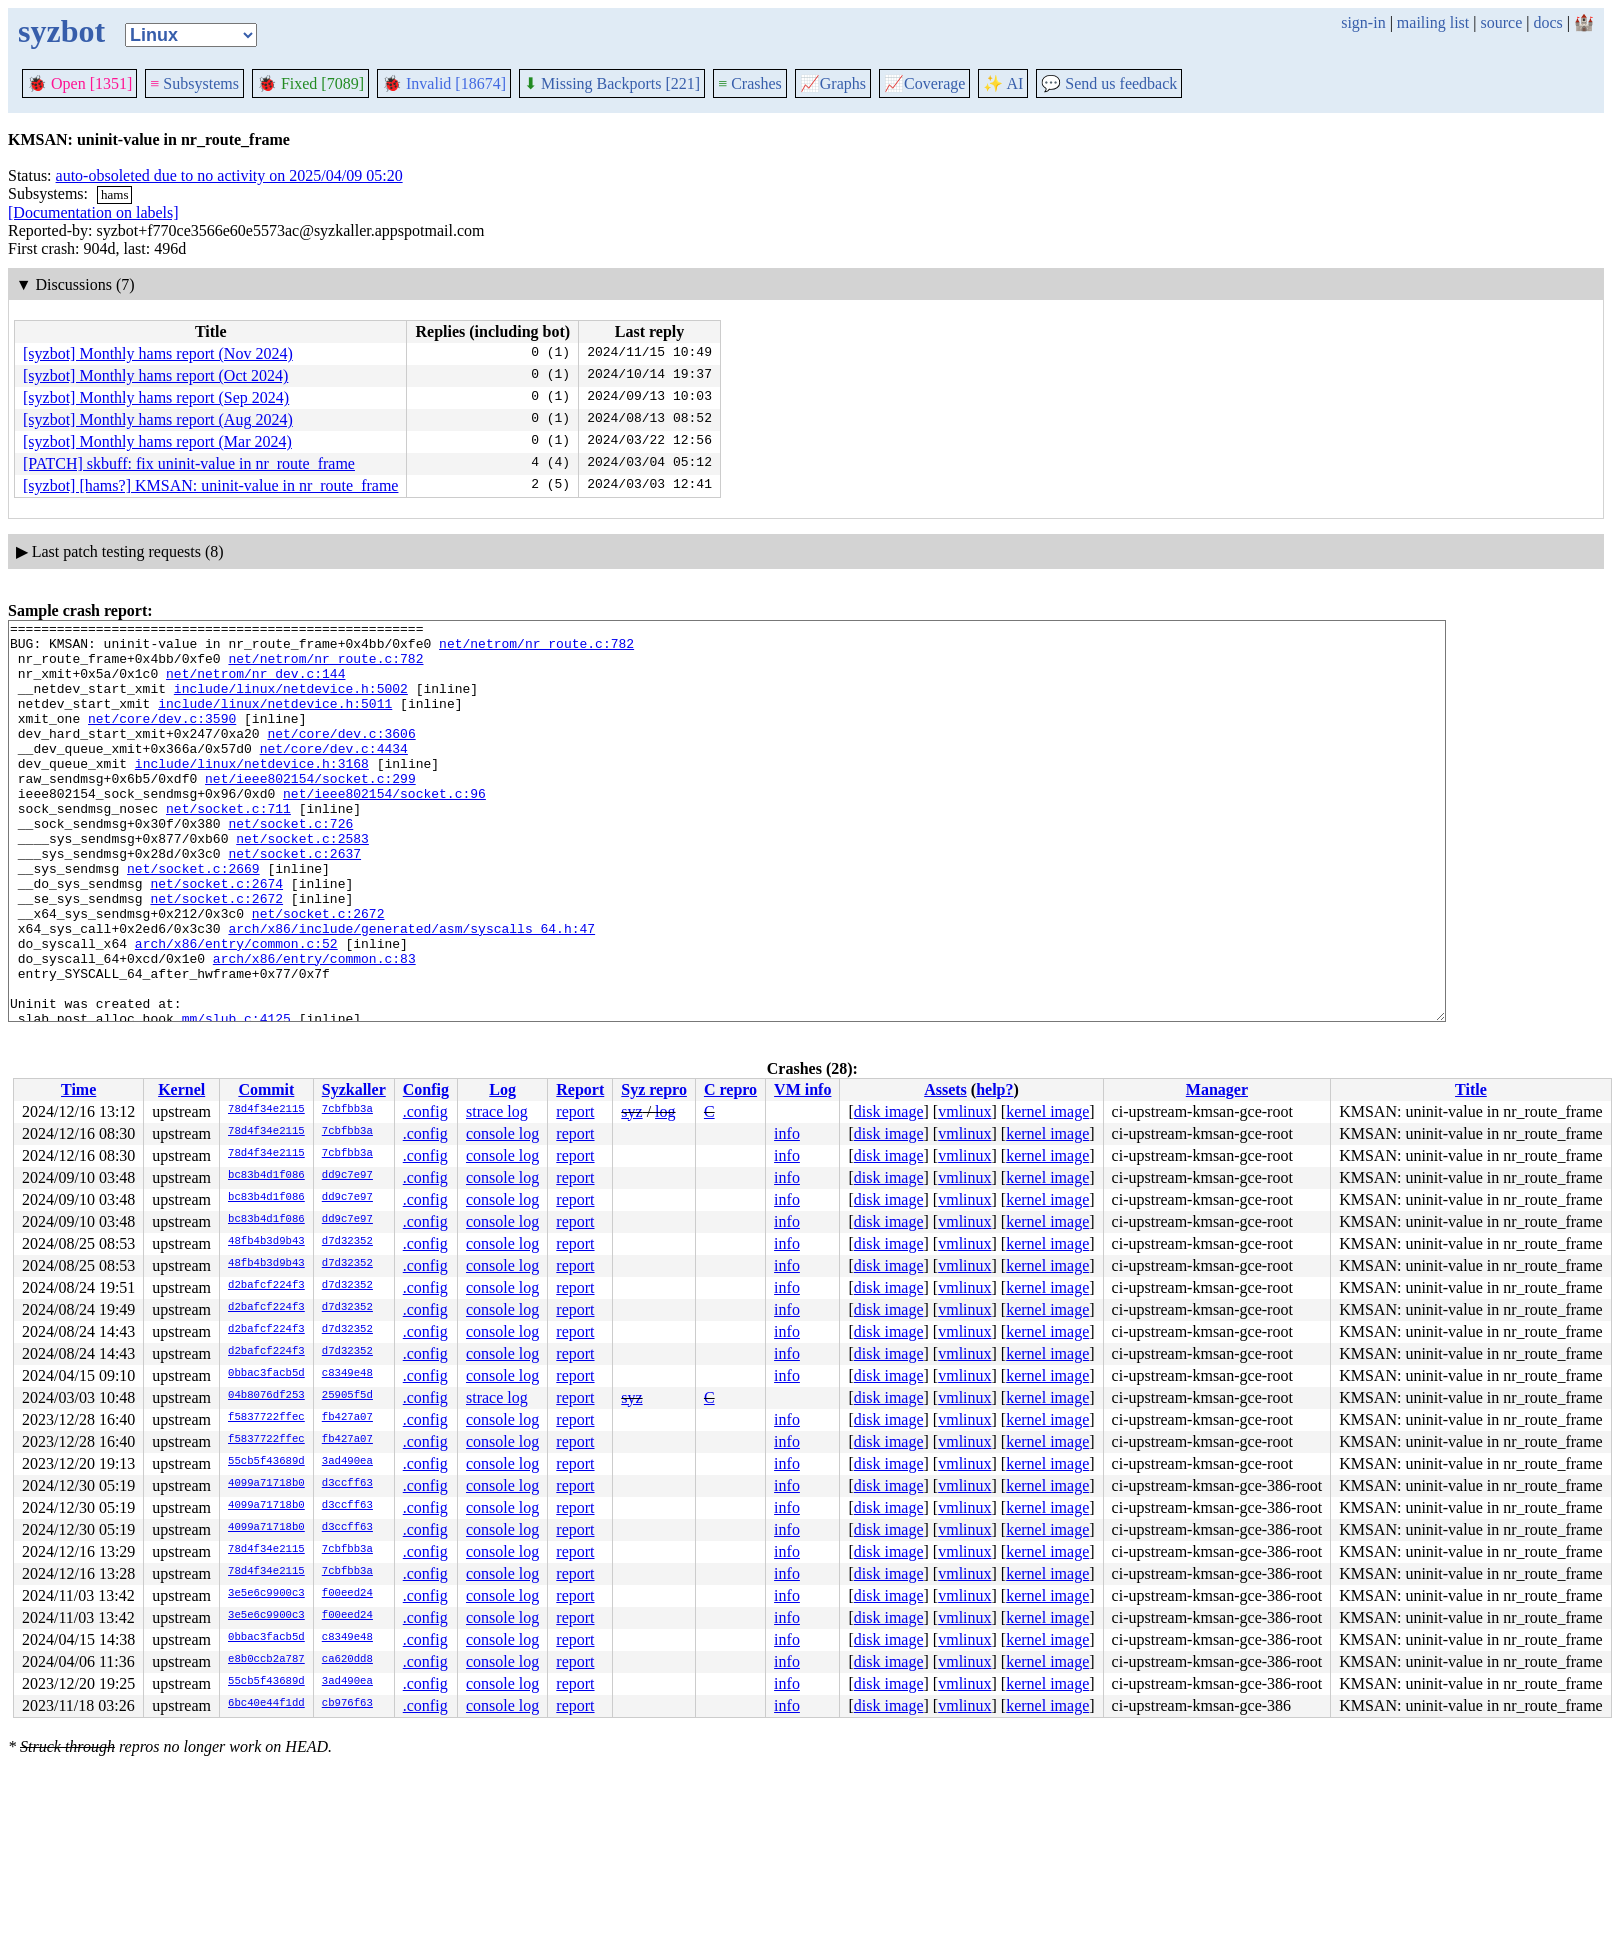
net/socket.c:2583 (302, 883)
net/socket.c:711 (228, 847)
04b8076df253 (266, 1396)
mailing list (1433, 22)
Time (78, 1089)
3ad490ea (347, 1462)
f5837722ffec (266, 1418)
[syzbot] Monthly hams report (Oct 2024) (155, 375)
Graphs (833, 83)
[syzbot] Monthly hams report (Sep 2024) (156, 397)
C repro (730, 1089)
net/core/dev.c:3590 (162, 739)
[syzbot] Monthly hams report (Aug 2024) (158, 419)
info (787, 1133)
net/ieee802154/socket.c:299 (310, 811)
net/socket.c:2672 (216, 955)
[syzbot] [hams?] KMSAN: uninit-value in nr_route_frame (210, 485)
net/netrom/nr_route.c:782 (536, 649)
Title (1471, 1089)
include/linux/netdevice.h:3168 (252, 793)
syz (631, 1111)
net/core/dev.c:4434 (334, 775)
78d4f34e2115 (266, 1110)
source (1502, 22)
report (575, 1111)
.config (425, 1111)
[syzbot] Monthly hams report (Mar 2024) (157, 441)
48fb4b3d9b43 (266, 1242)
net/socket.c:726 (290, 865)
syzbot (61, 31)
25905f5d (347, 1396)
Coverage (924, 83)
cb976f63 (347, 1704)
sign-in (1363, 22)
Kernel (181, 1089)
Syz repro (654, 1089)
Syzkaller (354, 1089)
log (665, 1111)
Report (580, 1089)
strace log (497, 1111)
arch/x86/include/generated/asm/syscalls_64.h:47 (411, 991)
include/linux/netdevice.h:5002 (291, 703)
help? (994, 1089)
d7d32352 (347, 1242)
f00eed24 (347, 1594)
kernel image (1047, 1111)
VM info (802, 1089)
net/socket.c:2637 (294, 901)
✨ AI (1003, 83)
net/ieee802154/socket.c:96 (384, 829)
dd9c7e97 (347, 1176)
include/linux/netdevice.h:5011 (275, 721)
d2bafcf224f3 (266, 1286)
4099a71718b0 (266, 1484)
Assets (945, 1089)
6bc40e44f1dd (266, 1704)
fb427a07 (347, 1418)
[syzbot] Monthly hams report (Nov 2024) (158, 353)
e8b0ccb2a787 (266, 1660)
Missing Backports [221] (612, 83)
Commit (266, 1089)
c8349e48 (347, 1374)
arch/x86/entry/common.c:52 (236, 1009)
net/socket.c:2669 (193, 919)
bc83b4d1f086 (266, 1176)
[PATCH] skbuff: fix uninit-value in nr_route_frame (189, 463)
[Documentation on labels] (93, 212)
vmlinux (964, 1111)
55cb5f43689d (266, 1462)
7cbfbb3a (347, 1110)
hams (114, 194)
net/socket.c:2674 (216, 937)
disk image (889, 1111)
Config (426, 1089)
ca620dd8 (347, 1660)
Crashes (750, 83)
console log (502, 1133)
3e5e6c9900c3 (266, 1594)
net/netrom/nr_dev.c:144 (255, 685)
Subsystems (194, 83)
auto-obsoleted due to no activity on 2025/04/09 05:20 (229, 175)
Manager (1217, 1089)
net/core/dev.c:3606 (341, 757)
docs (1547, 22)
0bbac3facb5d (266, 1374)
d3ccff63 (347, 1484)
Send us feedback (1109, 83)
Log (502, 1089)
